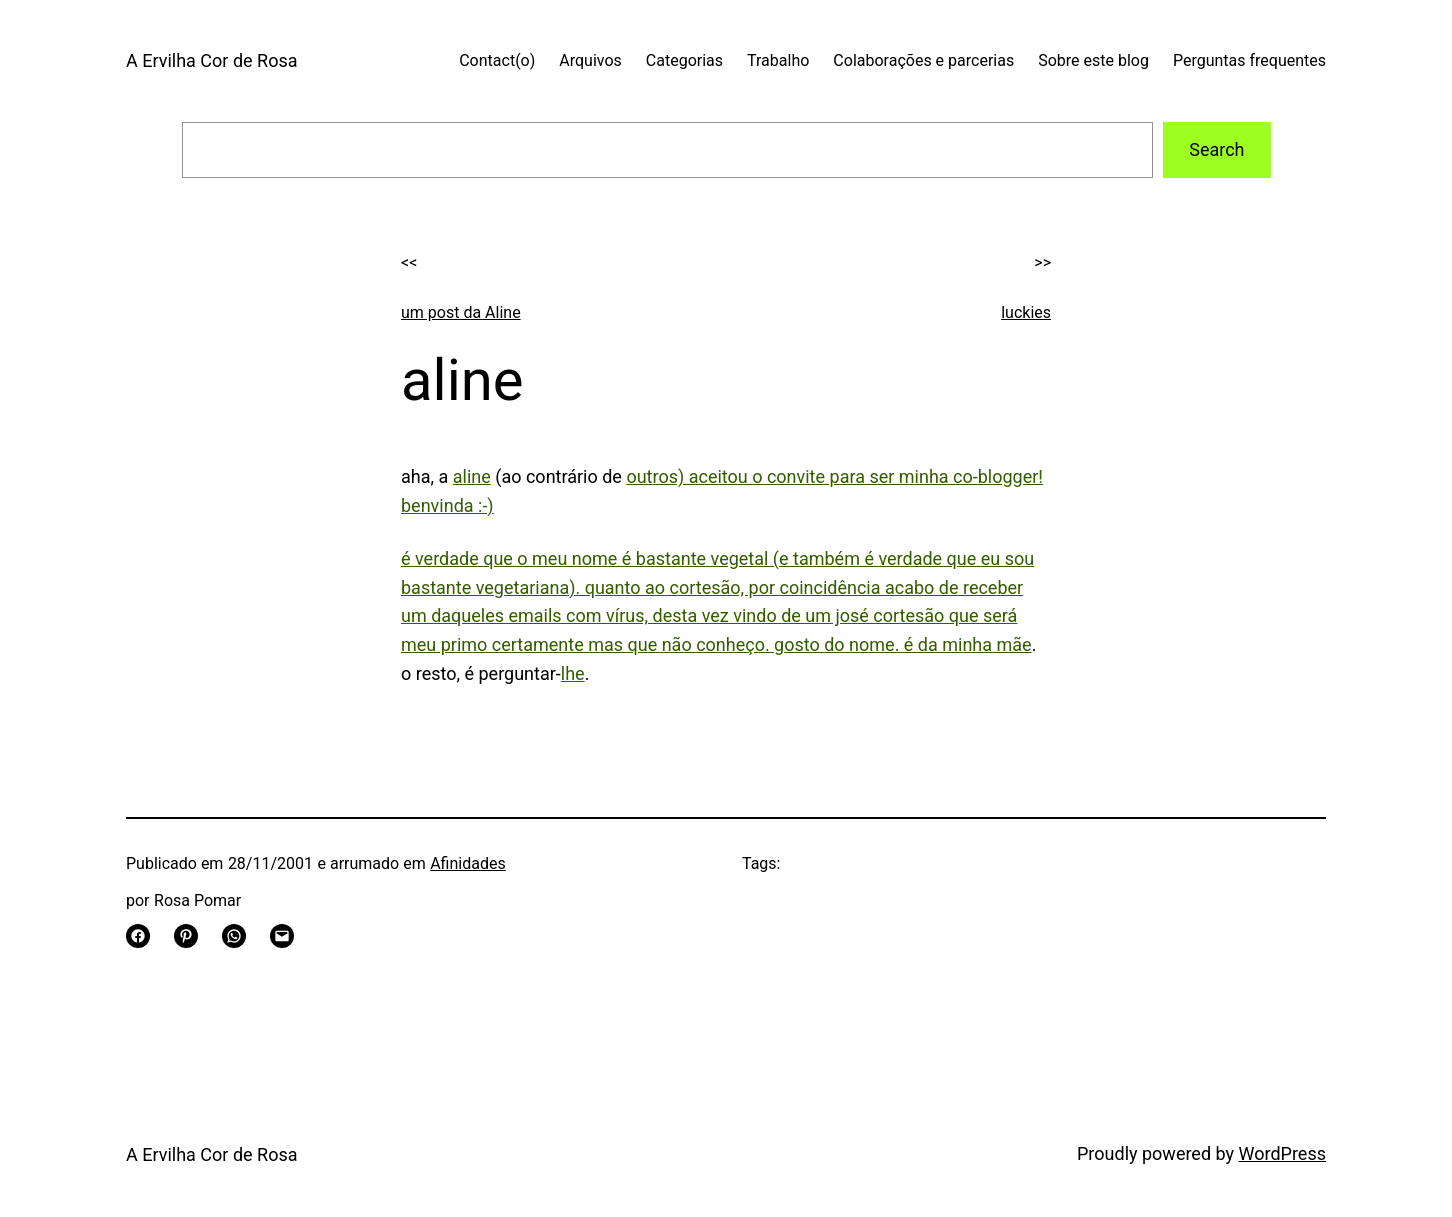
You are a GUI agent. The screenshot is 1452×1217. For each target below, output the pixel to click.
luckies (1026, 312)
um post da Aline (461, 312)
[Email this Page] (282, 936)
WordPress (1282, 1153)
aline (472, 476)
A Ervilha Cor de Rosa (211, 60)
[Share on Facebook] (138, 936)
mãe (1014, 644)
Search (1216, 149)
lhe (573, 673)
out (639, 476)
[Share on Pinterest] (186, 936)
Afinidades (468, 863)
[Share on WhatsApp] (234, 936)
